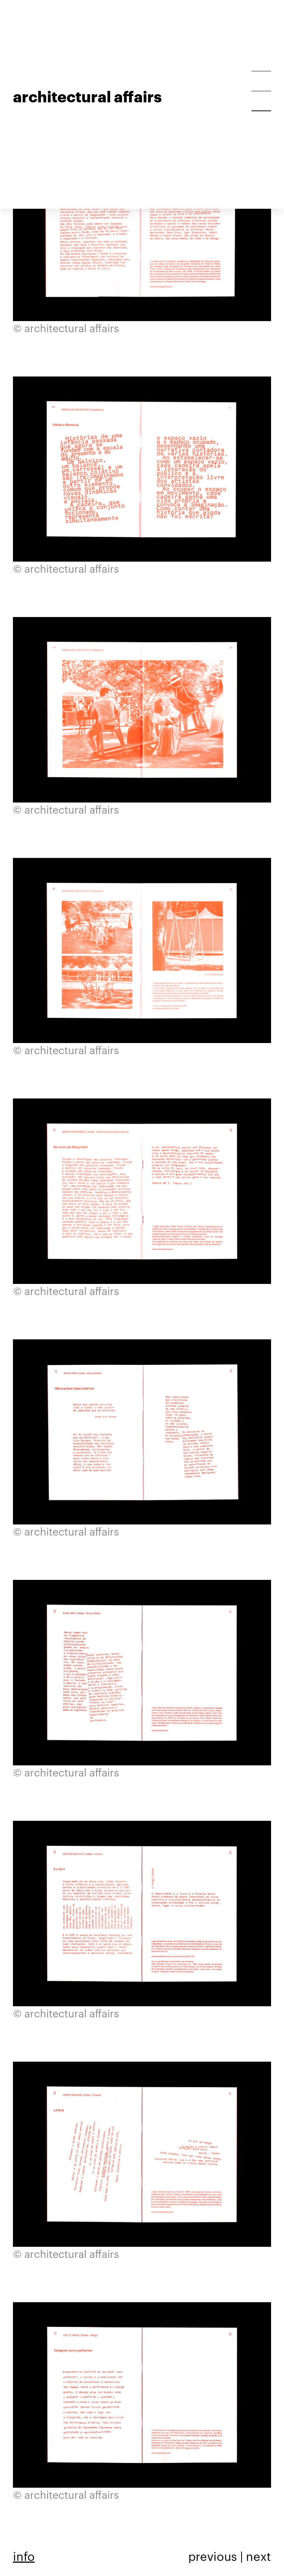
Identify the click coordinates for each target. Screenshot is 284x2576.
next (258, 2556)
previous (212, 2556)
